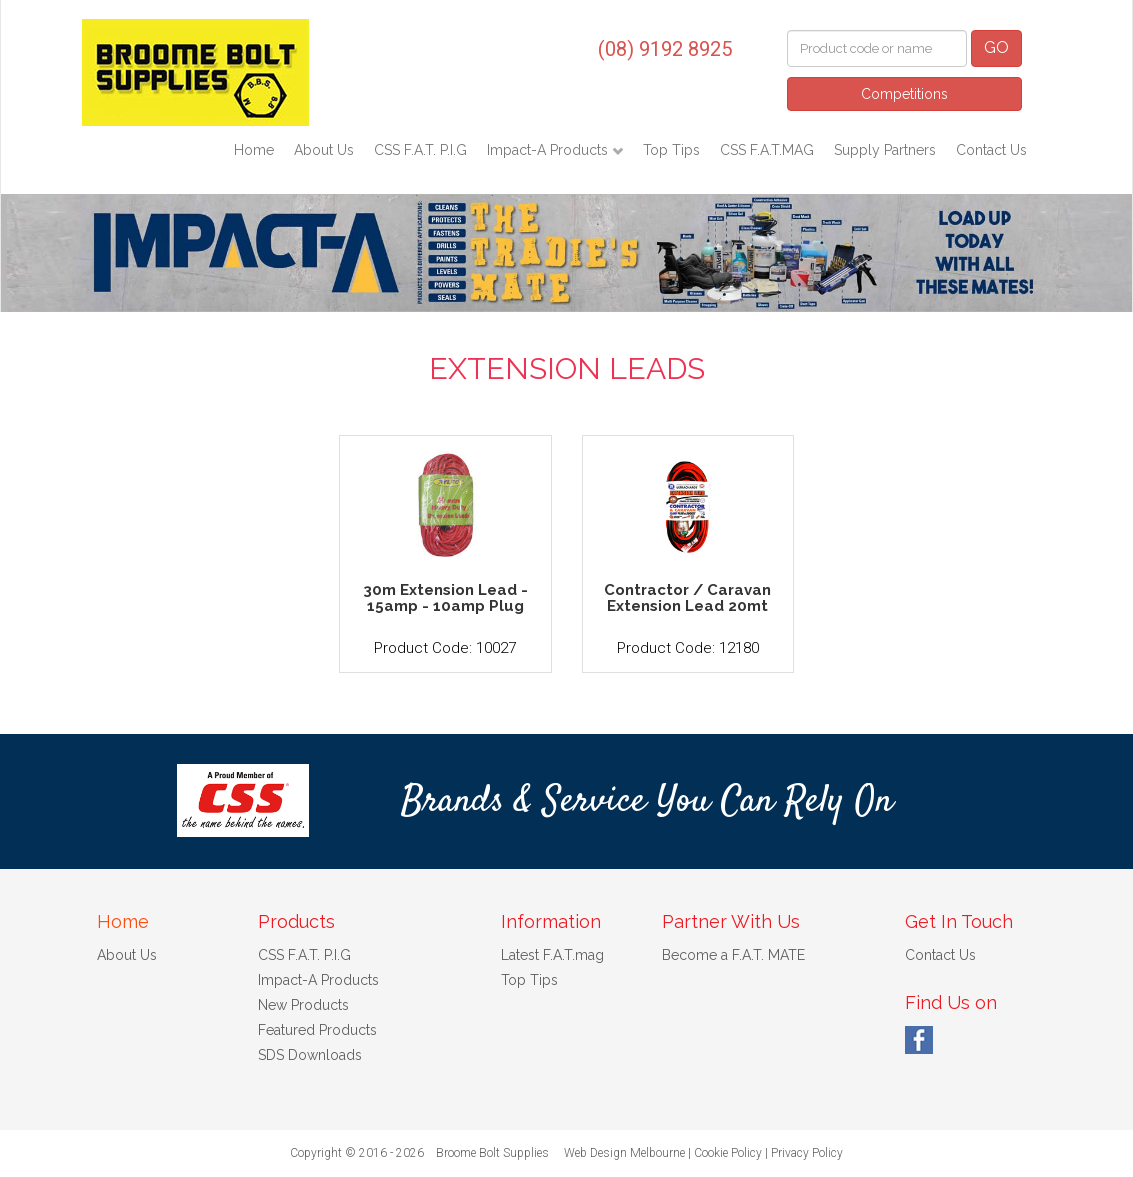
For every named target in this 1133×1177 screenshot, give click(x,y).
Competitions (904, 94)
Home (254, 150)
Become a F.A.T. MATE (733, 955)
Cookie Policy (728, 1153)
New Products (303, 1005)
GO (996, 47)
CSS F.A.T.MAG (767, 150)
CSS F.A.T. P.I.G (420, 150)
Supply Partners (885, 150)
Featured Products (317, 1030)
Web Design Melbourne (624, 1153)
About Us (324, 150)
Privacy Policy (807, 1153)
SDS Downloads (310, 1055)
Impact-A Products (549, 150)
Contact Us (991, 150)
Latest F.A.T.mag (552, 955)
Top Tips (671, 150)
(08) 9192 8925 (665, 49)
